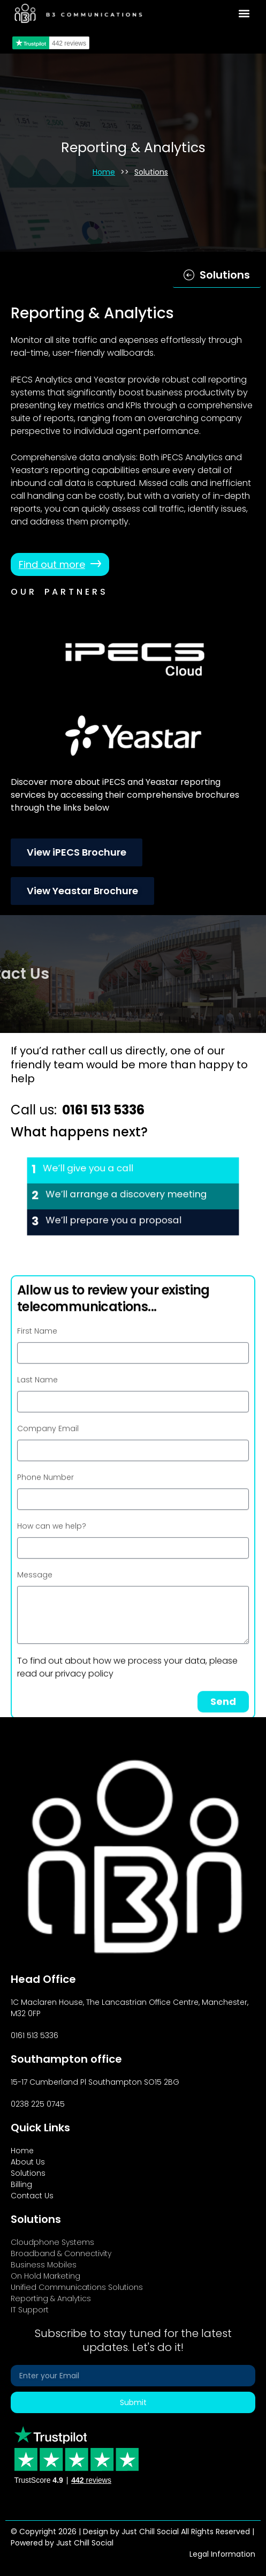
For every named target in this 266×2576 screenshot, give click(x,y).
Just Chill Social (84, 2542)
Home (104, 172)
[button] (244, 14)
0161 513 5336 (103, 1110)
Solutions (151, 172)
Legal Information (222, 2554)
